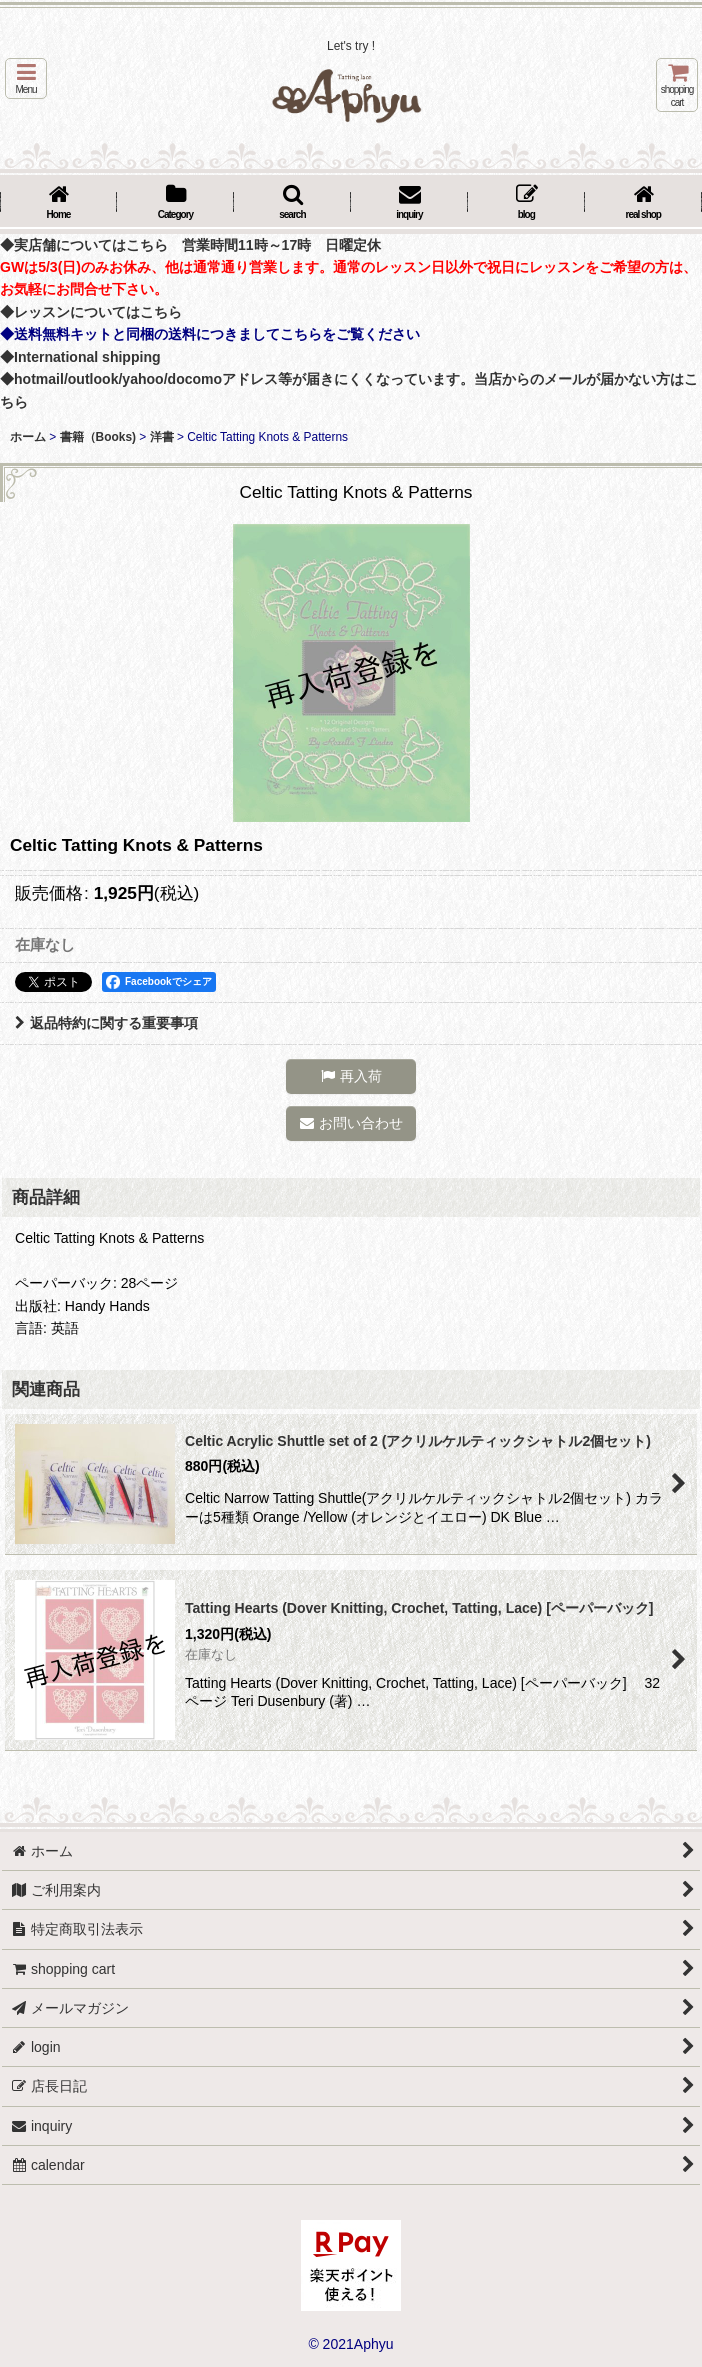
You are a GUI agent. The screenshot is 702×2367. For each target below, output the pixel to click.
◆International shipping (80, 357)
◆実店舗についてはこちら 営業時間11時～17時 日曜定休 (190, 245)
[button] (26, 78)
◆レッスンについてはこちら (91, 312)
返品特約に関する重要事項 (106, 1023)
